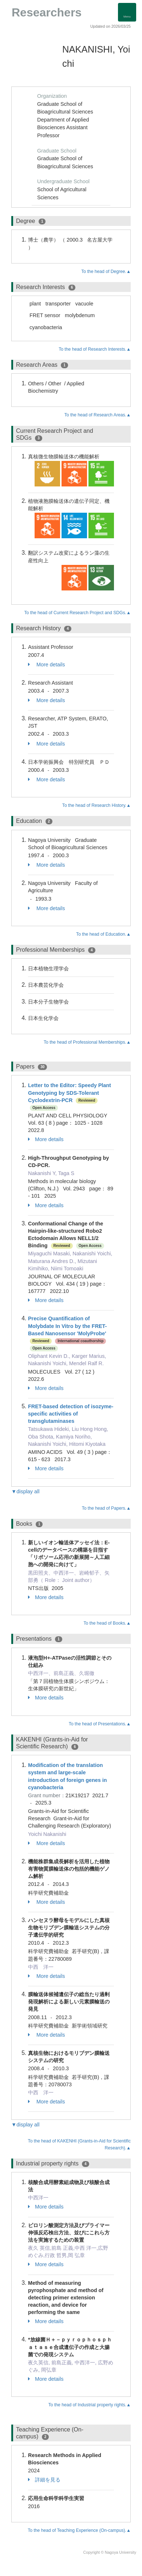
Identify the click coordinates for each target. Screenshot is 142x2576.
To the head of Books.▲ (107, 1623)
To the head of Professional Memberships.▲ (87, 1042)
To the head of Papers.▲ (106, 1508)
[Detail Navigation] (127, 12)
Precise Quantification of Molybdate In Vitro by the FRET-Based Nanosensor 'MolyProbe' (67, 1326)
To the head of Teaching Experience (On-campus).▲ (79, 2530)
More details (46, 664)
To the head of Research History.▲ (96, 805)
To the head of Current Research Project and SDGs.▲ (77, 612)
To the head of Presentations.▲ (100, 1723)
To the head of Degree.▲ (106, 271)
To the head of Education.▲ (103, 934)
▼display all (25, 1491)
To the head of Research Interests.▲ (95, 349)
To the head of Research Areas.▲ (97, 414)
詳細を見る (44, 2480)
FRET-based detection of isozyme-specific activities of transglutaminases (70, 1413)
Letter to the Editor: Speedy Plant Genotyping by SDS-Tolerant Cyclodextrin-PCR (69, 1092)
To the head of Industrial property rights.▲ (89, 2404)
